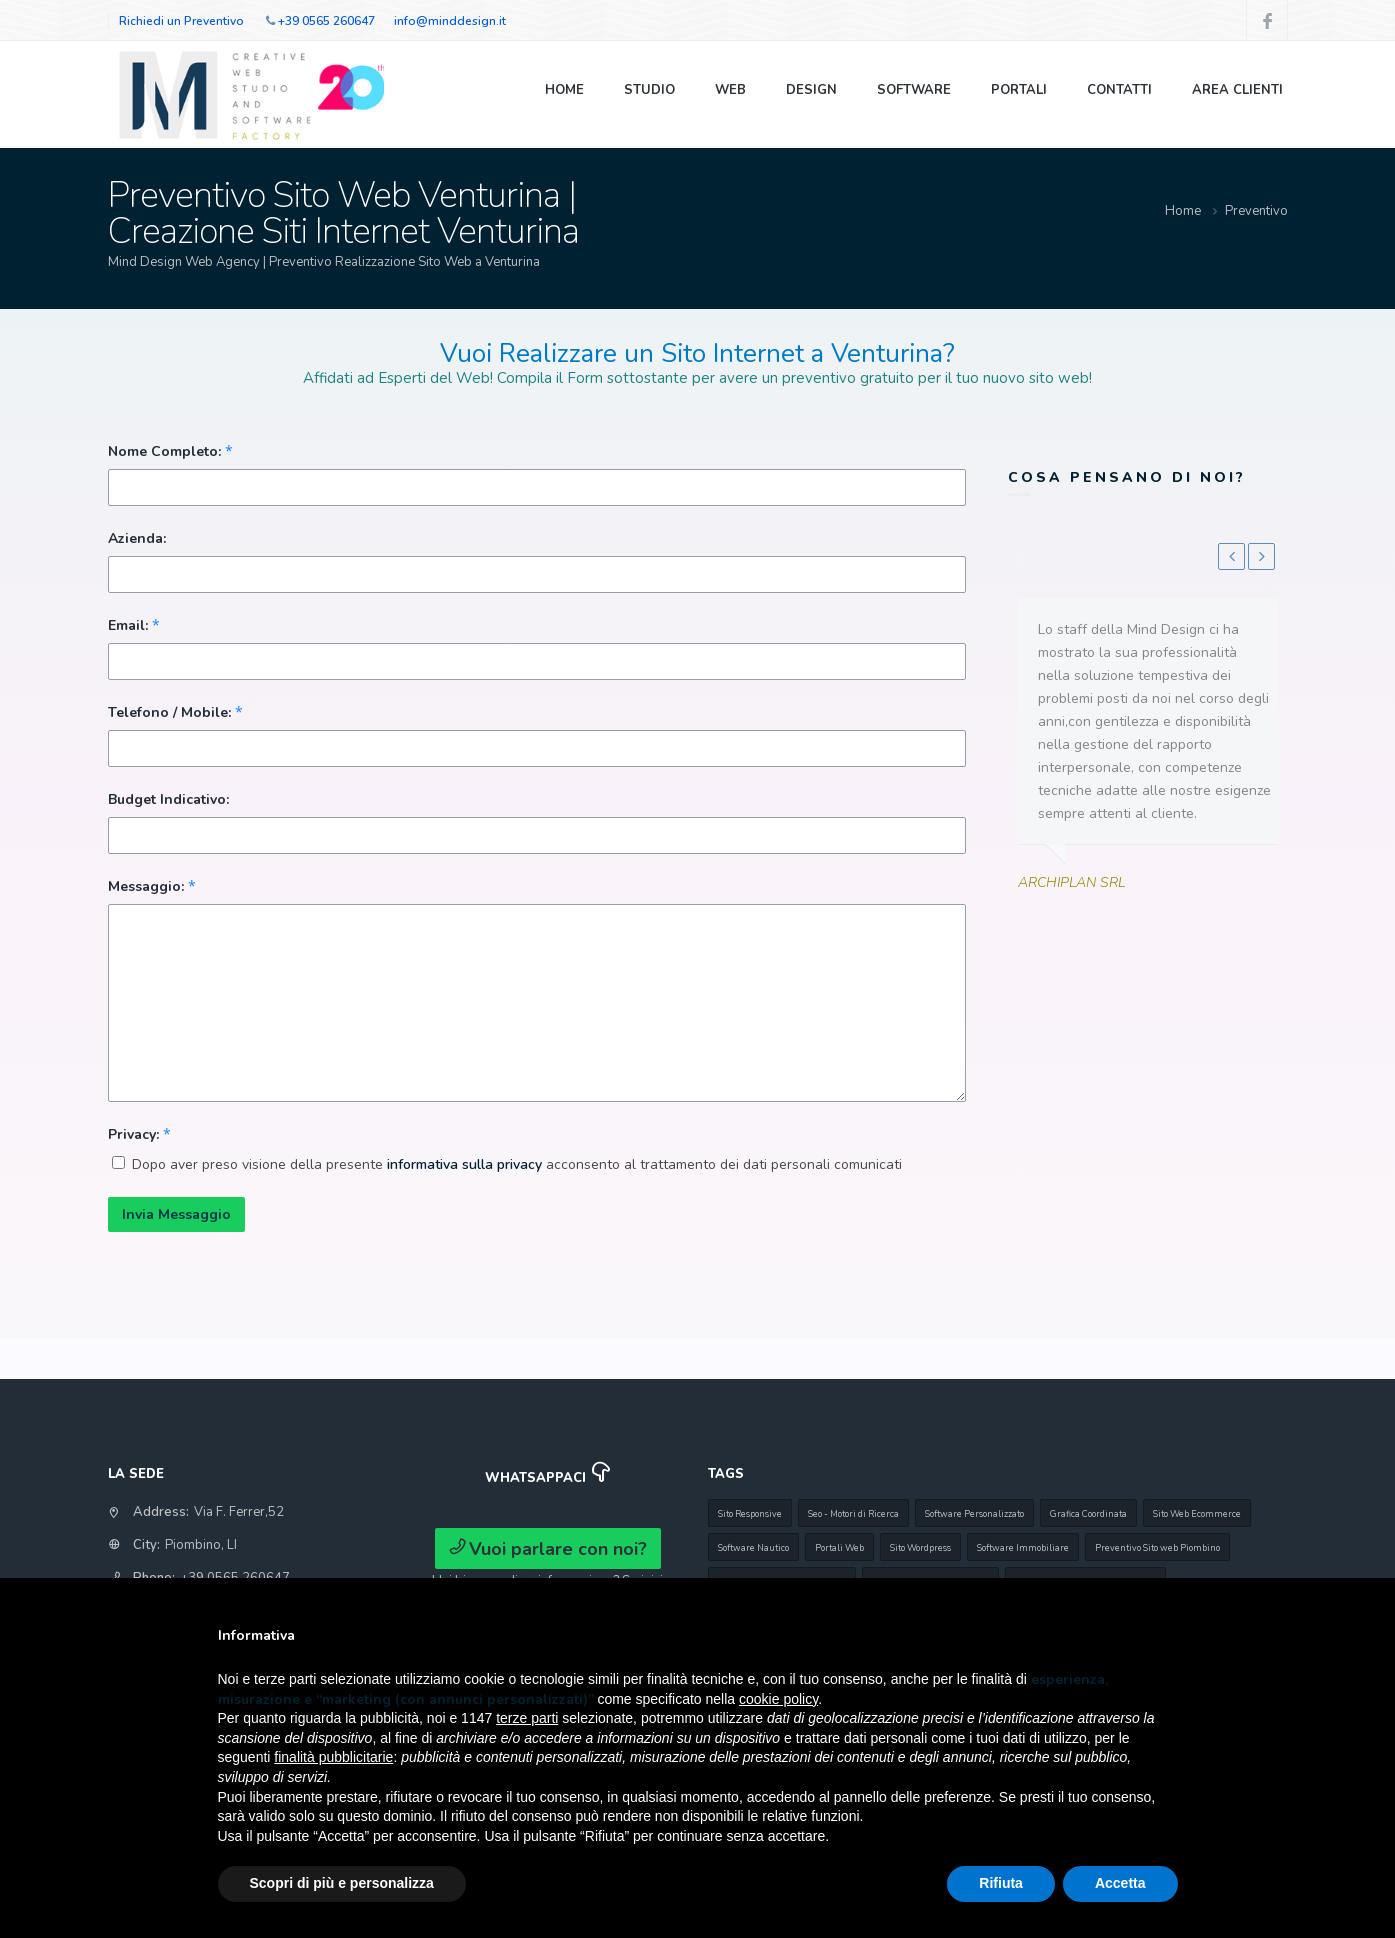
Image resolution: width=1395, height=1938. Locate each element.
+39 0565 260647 (326, 21)
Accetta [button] (1120, 1883)
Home (564, 90)
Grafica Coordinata (1088, 1514)
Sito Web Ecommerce (1197, 1514)
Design (811, 90)
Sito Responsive (750, 1514)
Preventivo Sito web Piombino (1157, 1548)
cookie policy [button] (778, 1699)
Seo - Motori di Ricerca (853, 1514)
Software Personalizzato (974, 1514)
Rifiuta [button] (1001, 1883)
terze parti (527, 1718)
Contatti (1119, 90)
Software (914, 90)
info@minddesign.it (450, 21)
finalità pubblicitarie (333, 1757)
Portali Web (839, 1548)
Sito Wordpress (920, 1548)
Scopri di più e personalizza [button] (342, 1883)
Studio (649, 90)
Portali (1019, 90)
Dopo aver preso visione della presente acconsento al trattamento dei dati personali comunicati (517, 1164)
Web (730, 90)
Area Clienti (1237, 90)
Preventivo (1256, 211)
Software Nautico (753, 1548)
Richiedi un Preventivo (181, 21)
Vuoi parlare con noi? (548, 1549)
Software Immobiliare (1023, 1548)
